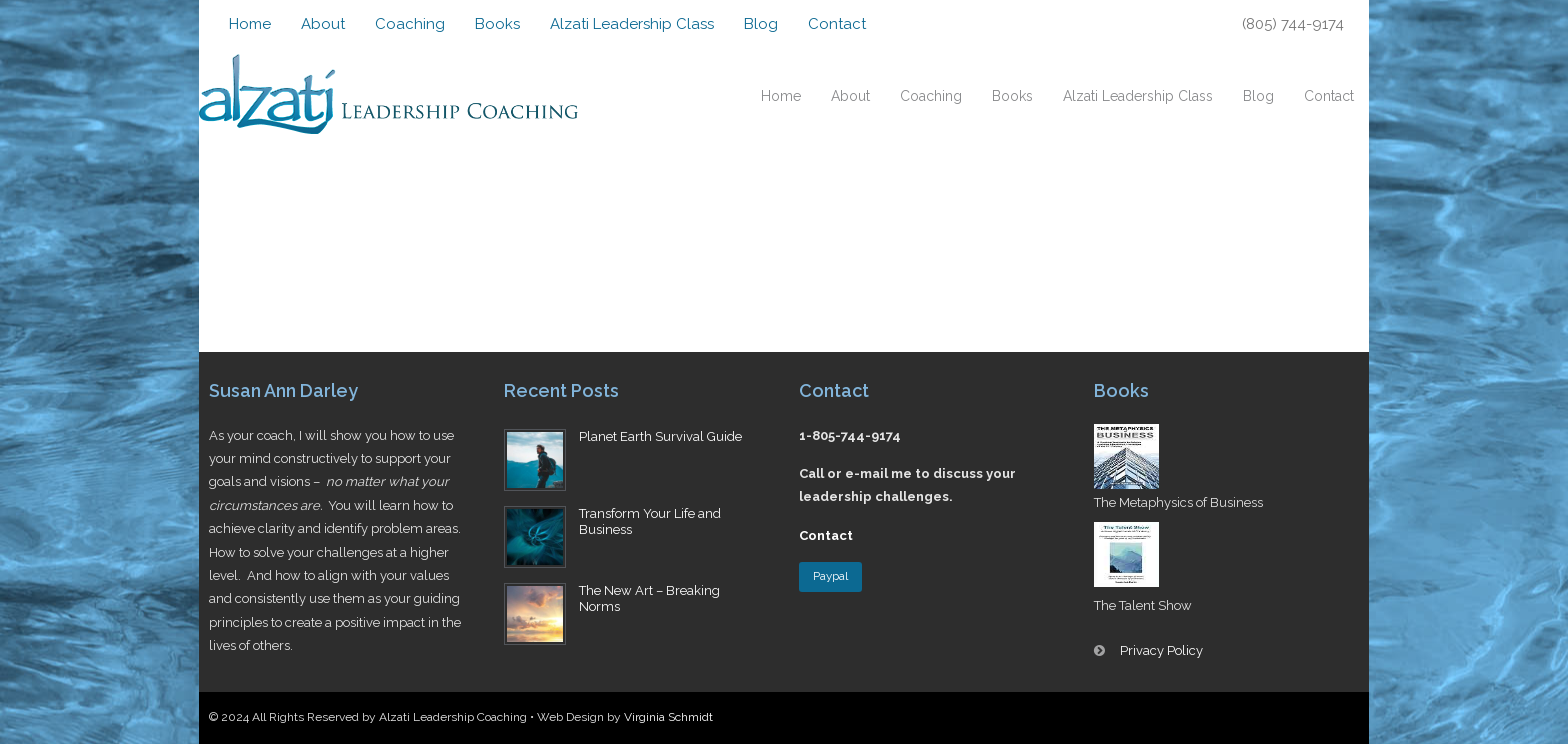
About (323, 24)
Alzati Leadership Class (632, 24)
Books (497, 24)
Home (250, 24)
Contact (837, 24)
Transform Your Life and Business (650, 522)
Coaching (410, 24)
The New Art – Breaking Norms (649, 599)
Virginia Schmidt (668, 717)
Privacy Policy (1161, 650)
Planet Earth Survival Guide (660, 436)
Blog (761, 24)
